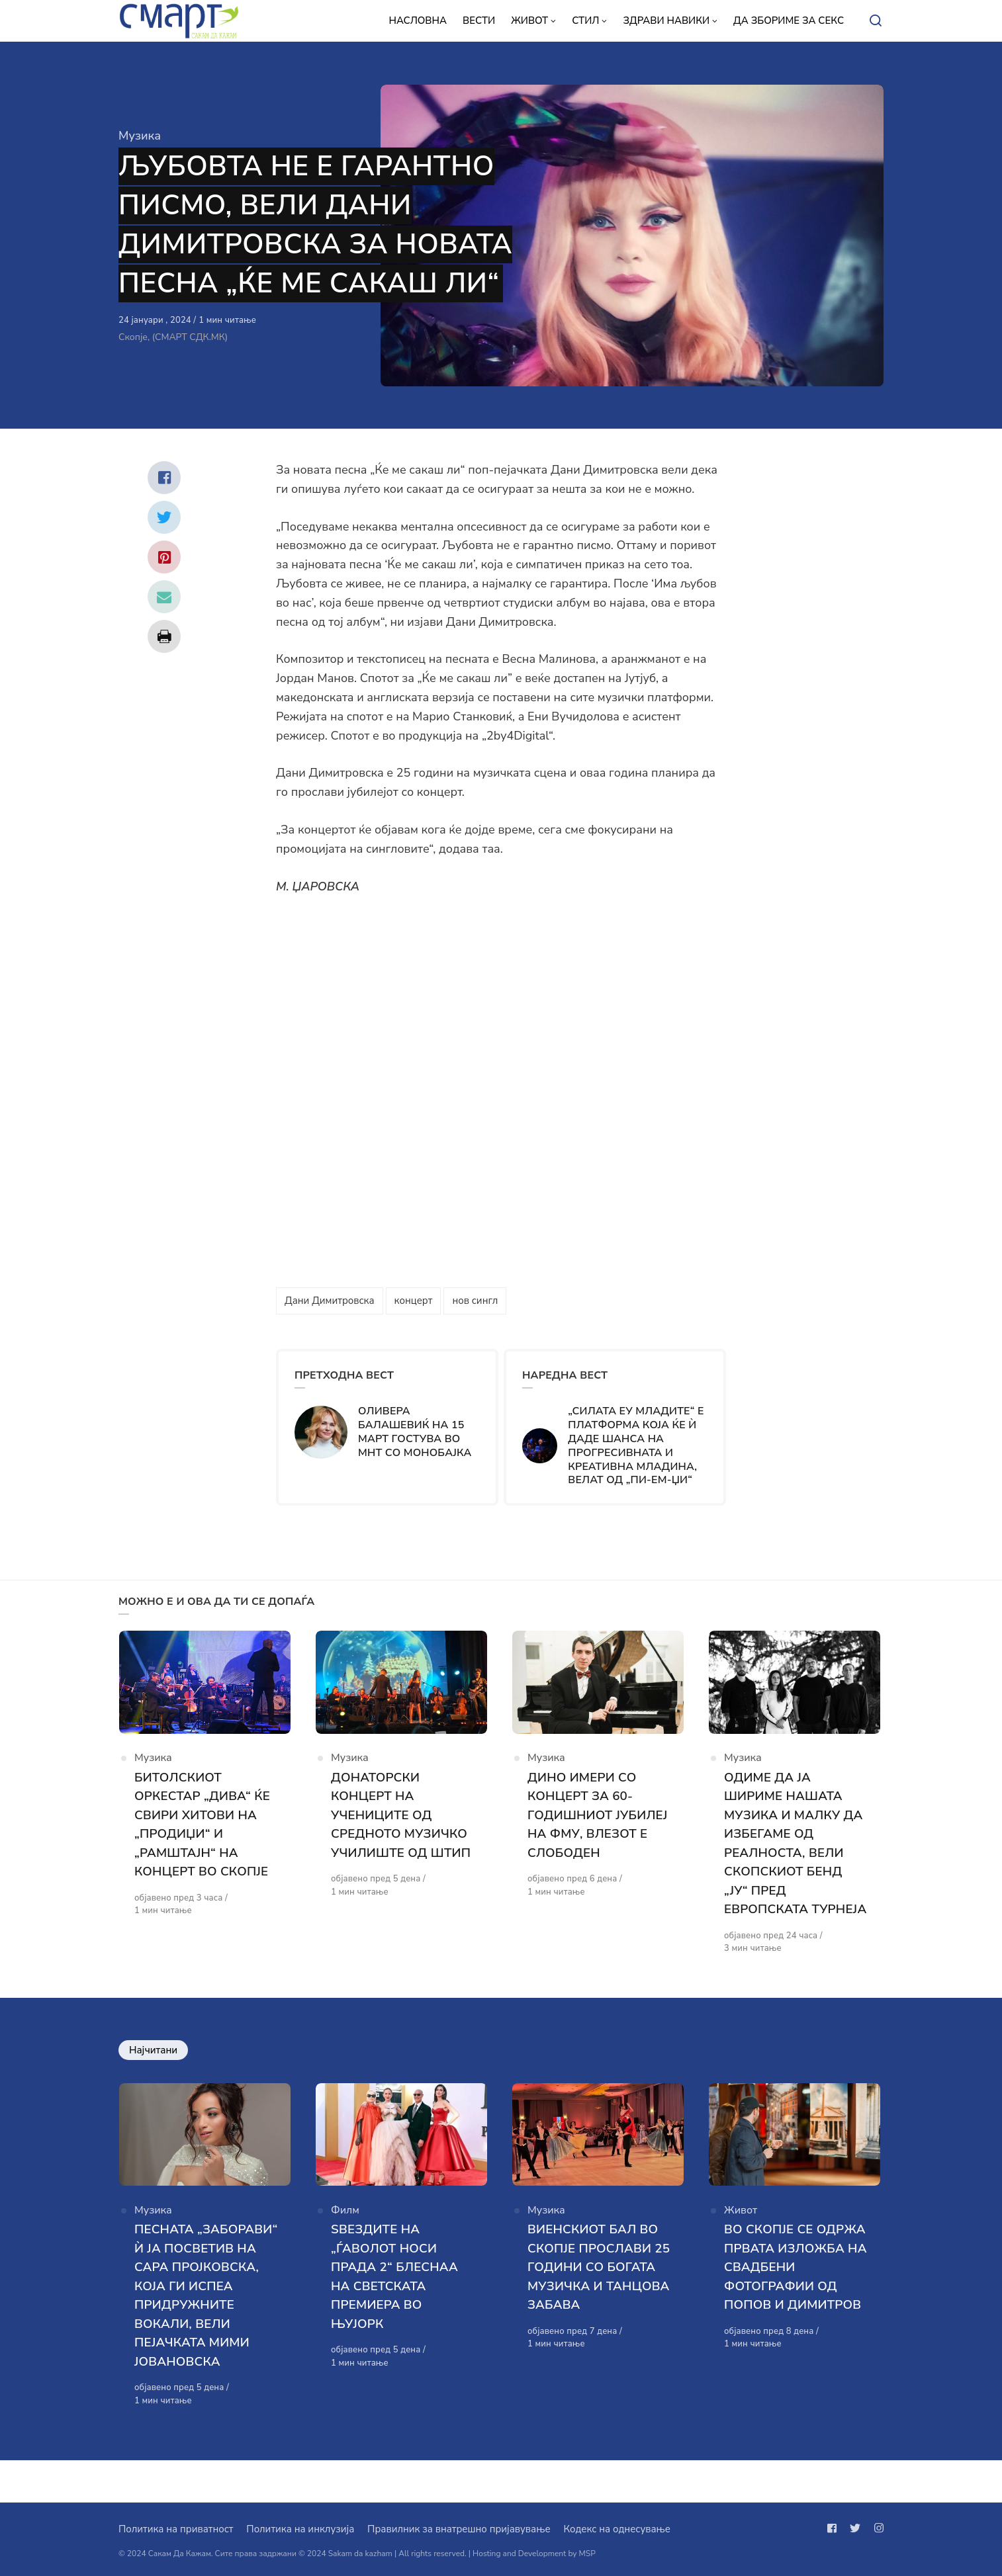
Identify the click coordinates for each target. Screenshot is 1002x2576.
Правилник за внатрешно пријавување (458, 2529)
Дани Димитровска (330, 1300)
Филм (345, 2232)
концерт (413, 1300)
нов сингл (475, 1300)
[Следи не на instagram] (876, 2528)
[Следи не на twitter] (855, 2528)
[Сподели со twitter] (164, 517)
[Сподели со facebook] (164, 477)
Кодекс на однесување (616, 2529)
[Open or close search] (875, 21)
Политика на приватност (175, 2529)
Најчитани (153, 2070)
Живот (740, 2232)
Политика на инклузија (300, 2529)
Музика (139, 136)
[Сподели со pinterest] (164, 557)
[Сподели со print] (164, 636)
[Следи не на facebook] (834, 2528)
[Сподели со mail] (164, 596)
